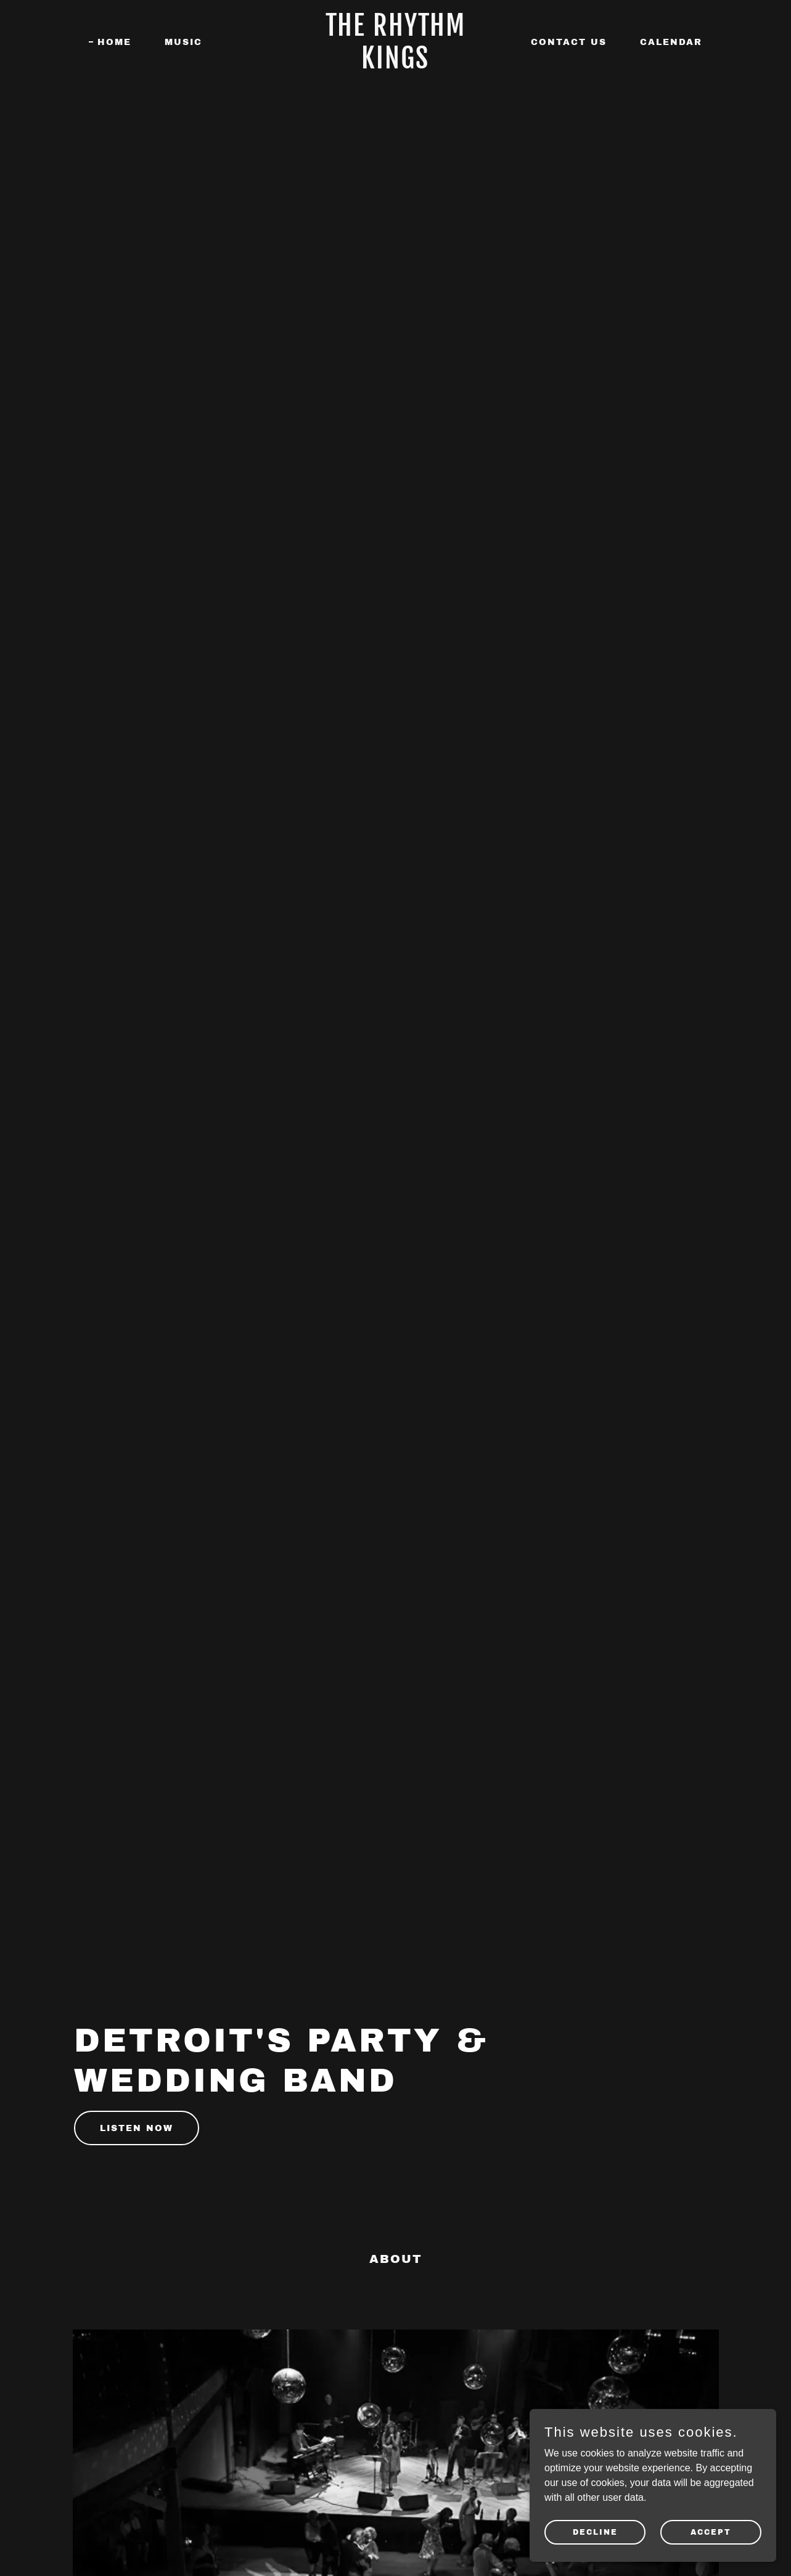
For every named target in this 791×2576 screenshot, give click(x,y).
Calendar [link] (671, 42)
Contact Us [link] (569, 42)
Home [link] (114, 42)
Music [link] (183, 42)
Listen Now (136, 2128)
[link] (395, 65)
